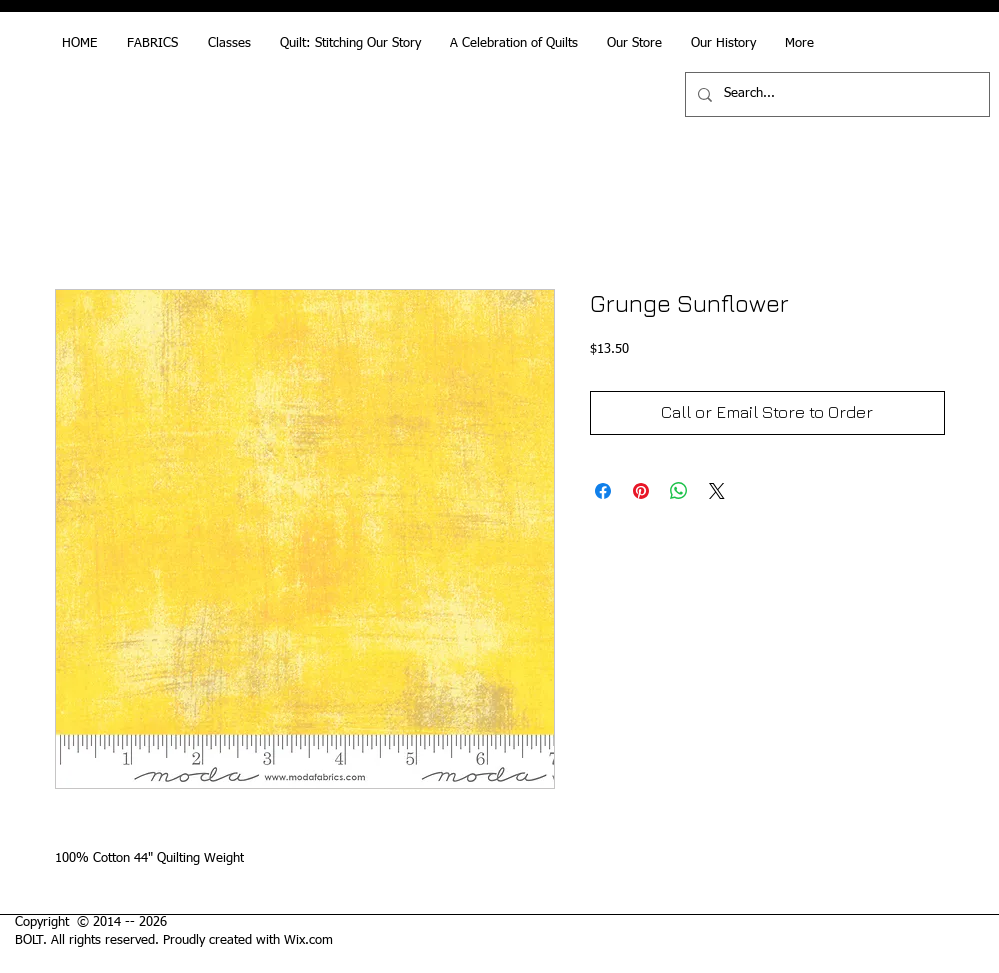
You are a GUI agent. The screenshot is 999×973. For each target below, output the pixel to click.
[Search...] (835, 94)
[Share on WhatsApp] (679, 491)
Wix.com (308, 940)
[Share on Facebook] (603, 491)
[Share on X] (717, 491)
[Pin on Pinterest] (641, 491)
